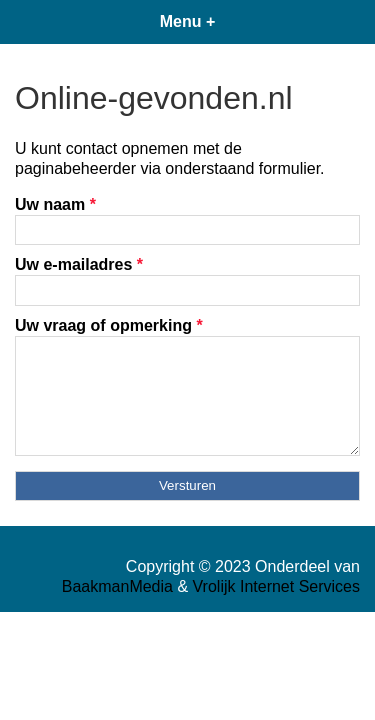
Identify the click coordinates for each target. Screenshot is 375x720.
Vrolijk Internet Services (276, 586)
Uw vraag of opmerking (109, 325)
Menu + (188, 21)
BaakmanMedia (117, 586)
